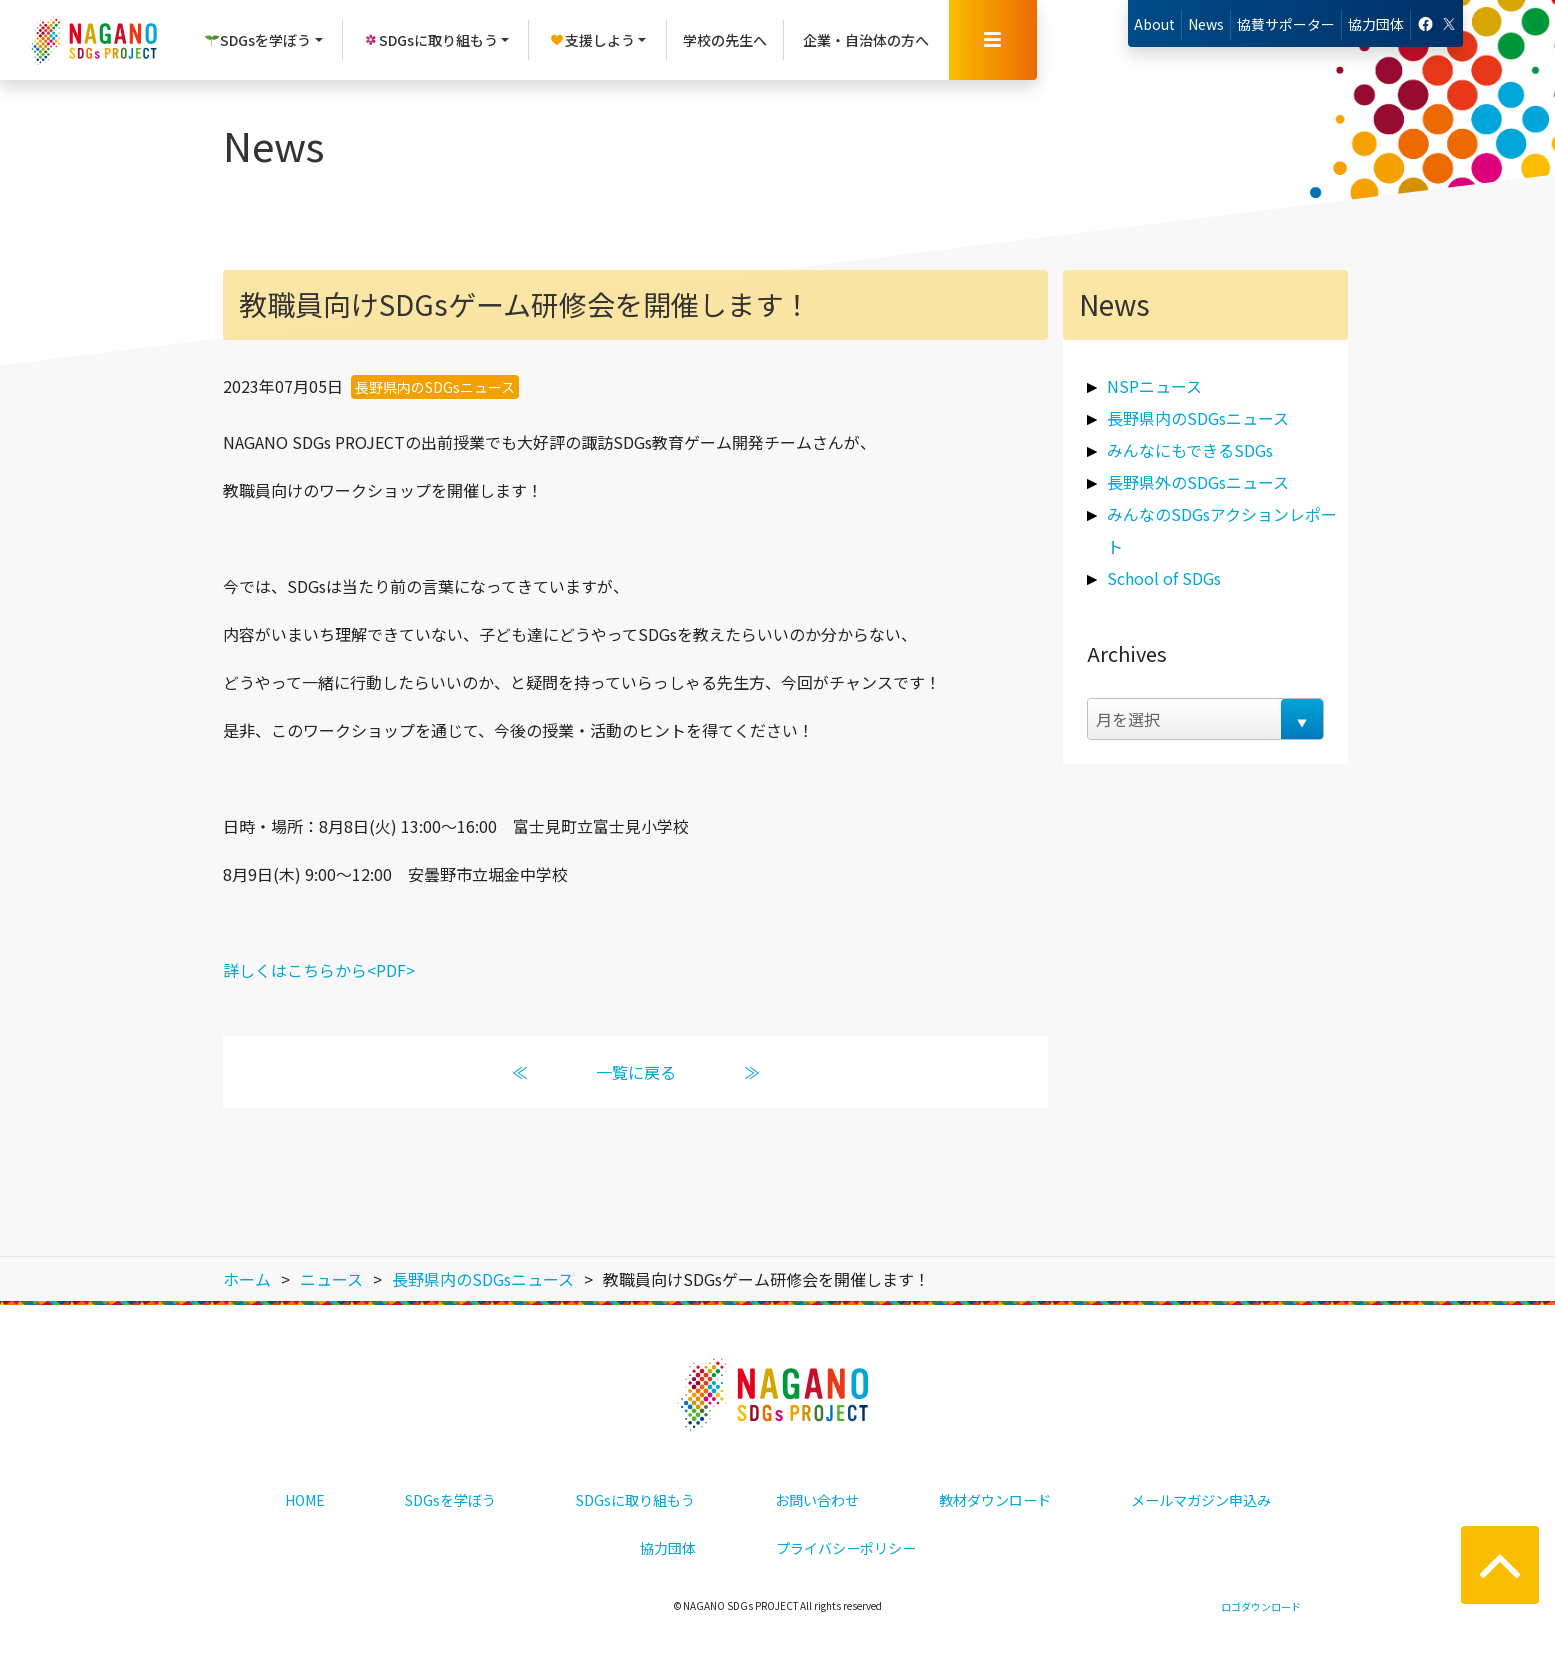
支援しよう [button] (592, 40)
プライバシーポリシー (846, 1548)
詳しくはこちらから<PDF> (319, 970)
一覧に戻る (635, 1072)
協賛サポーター (1286, 24)
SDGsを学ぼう (450, 1500)
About (1154, 24)
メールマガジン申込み (1201, 1500)
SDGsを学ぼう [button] (257, 40)
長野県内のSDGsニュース (435, 387)
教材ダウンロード (995, 1500)
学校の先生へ (725, 40)
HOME (305, 1500)
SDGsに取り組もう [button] (430, 40)
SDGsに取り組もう (635, 1500)
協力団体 (1376, 24)
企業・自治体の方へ (866, 40)
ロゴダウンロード (1261, 1606)
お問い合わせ (817, 1500)
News (1206, 24)
